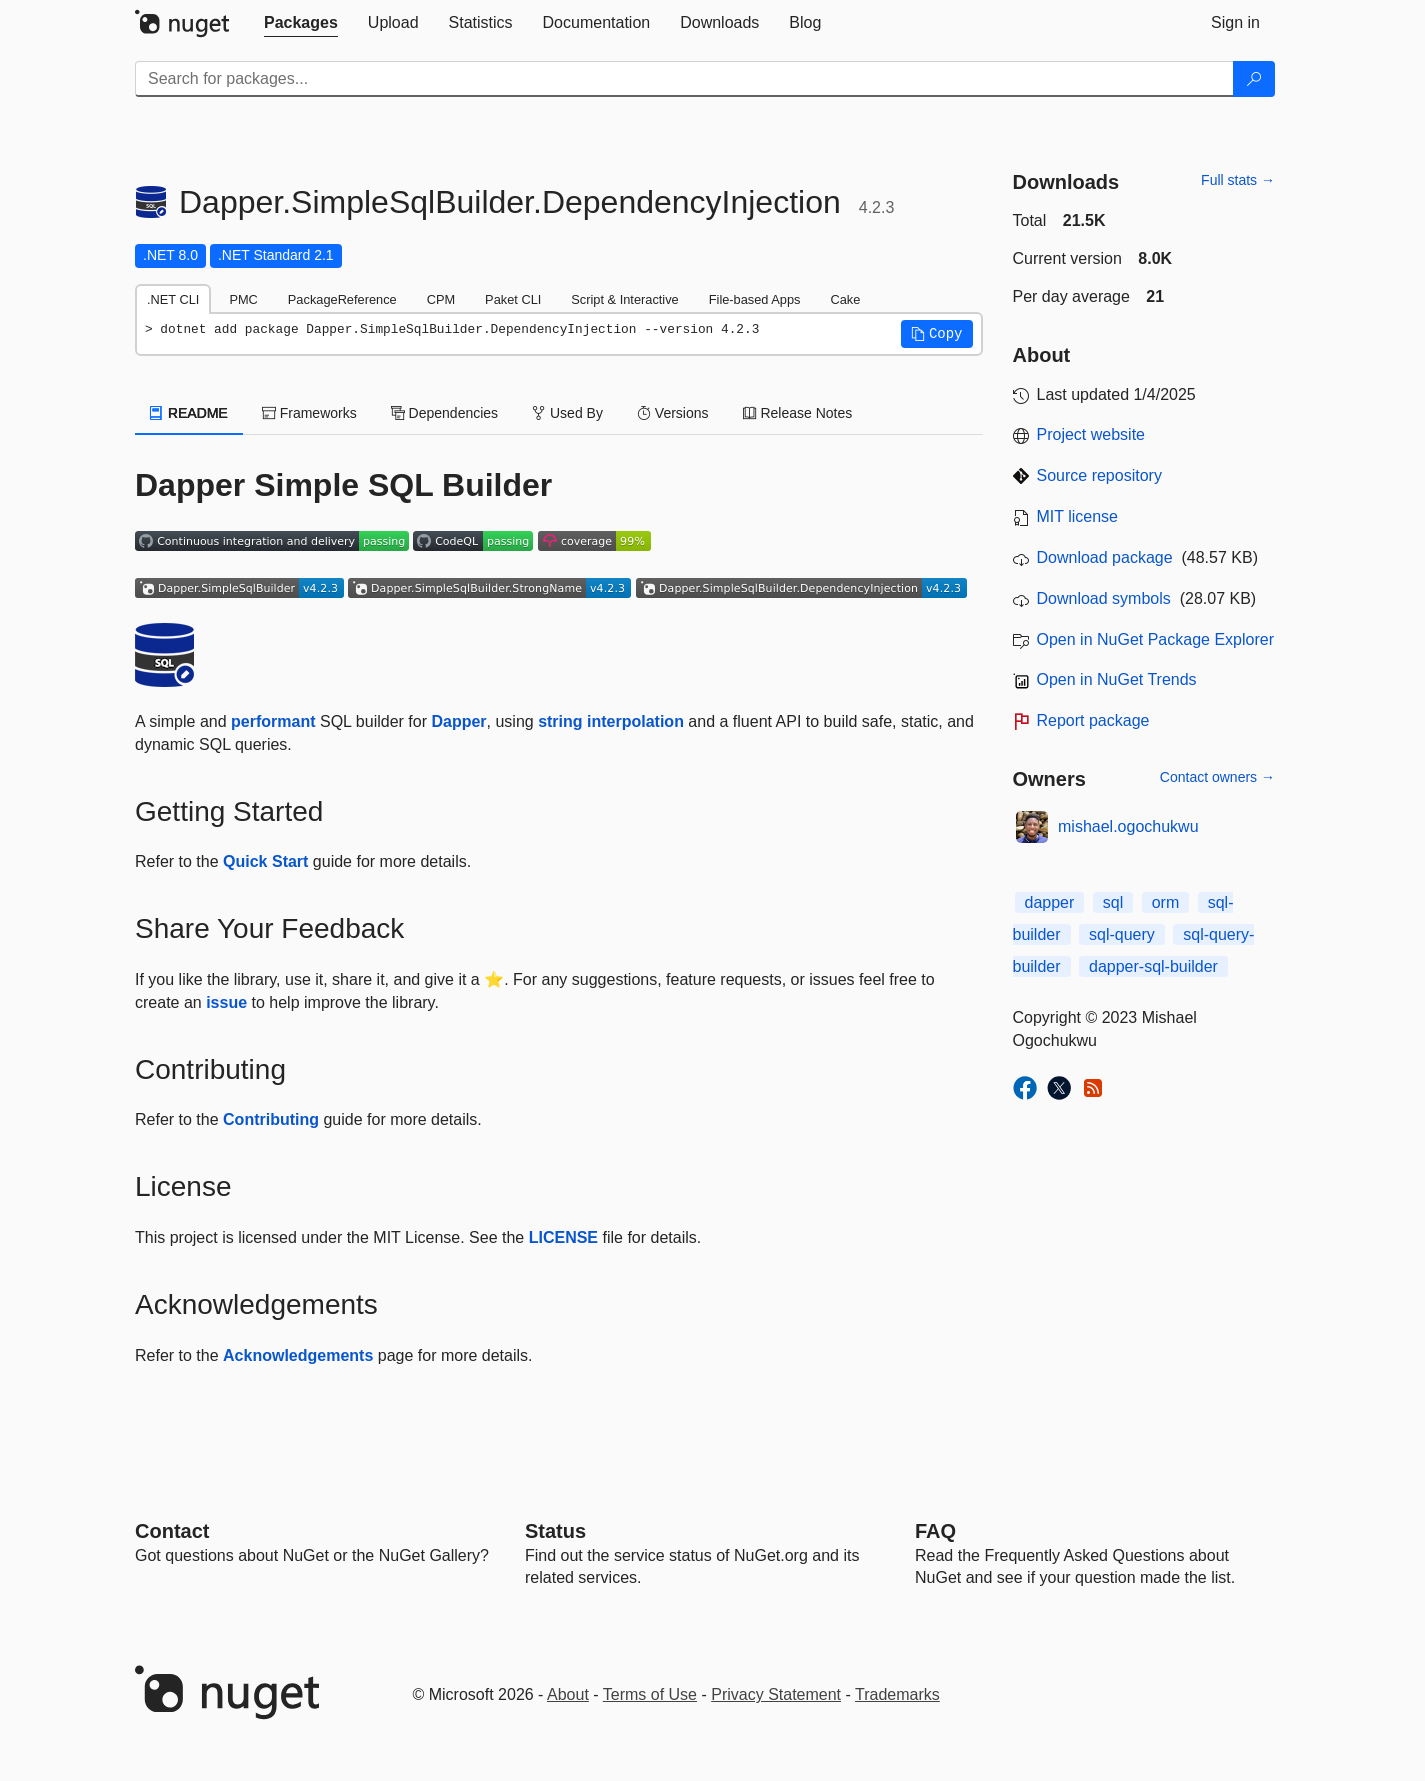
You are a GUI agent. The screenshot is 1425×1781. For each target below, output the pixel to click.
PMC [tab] (243, 299)
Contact (172, 1531)
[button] (937, 334)
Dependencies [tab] (444, 413)
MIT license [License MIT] (1078, 516)
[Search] (1254, 79)
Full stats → (1238, 180)
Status (555, 1531)
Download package (1105, 557)
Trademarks (897, 1694)
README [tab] (189, 413)
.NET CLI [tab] (173, 299)
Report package (1093, 720)
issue (226, 1002)
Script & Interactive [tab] (624, 299)
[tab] (301, 23)
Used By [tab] (567, 413)
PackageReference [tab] (342, 299)
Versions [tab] (673, 413)
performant (273, 721)
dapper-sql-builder (1153, 966)
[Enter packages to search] (684, 79)
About (568, 1694)
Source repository (1099, 475)
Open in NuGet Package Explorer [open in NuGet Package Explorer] (1155, 639)
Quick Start (265, 861)
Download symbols (1104, 598)
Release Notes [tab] (798, 413)
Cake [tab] (845, 299)
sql (1113, 902)
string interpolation (611, 721)
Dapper (458, 721)
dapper (1050, 902)
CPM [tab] (441, 299)
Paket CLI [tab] (513, 299)
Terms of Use (650, 1694)
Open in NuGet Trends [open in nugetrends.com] (1117, 679)
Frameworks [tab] (309, 413)
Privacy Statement (776, 1694)
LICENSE (563, 1237)
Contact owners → (1217, 777)
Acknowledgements (298, 1355)
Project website (1091, 434)
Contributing (271, 1119)
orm (1166, 902)
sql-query (1122, 934)
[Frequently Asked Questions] (935, 1531)
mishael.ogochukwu (1128, 826)
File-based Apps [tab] (755, 299)
